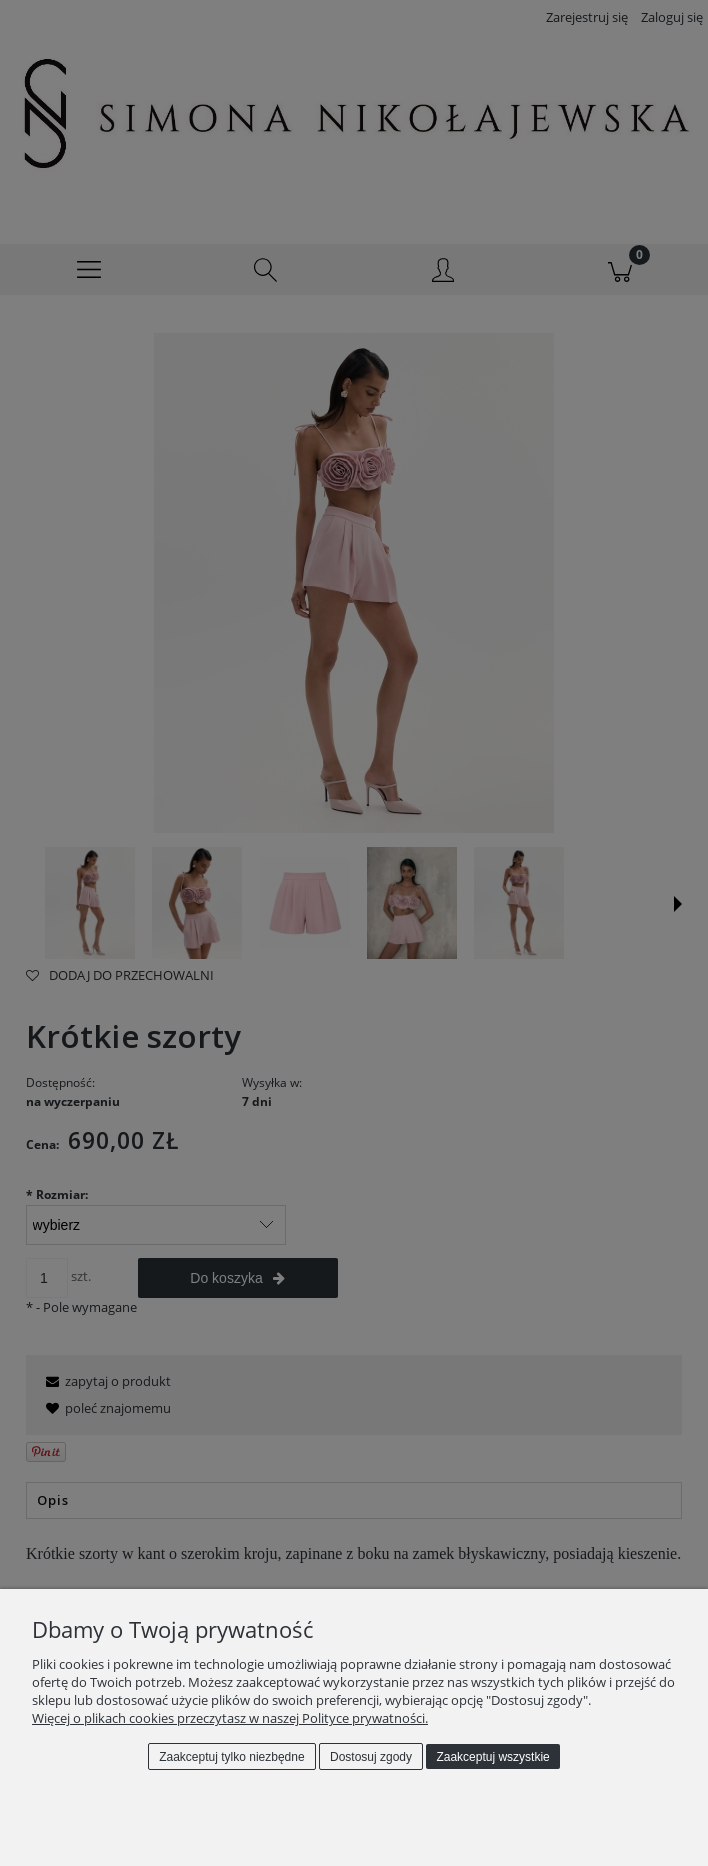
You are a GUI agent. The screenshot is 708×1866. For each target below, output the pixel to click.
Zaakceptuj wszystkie (492, 1757)
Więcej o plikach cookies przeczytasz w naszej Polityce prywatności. (230, 1718)
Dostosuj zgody (371, 1757)
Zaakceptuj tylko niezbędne (231, 1757)
